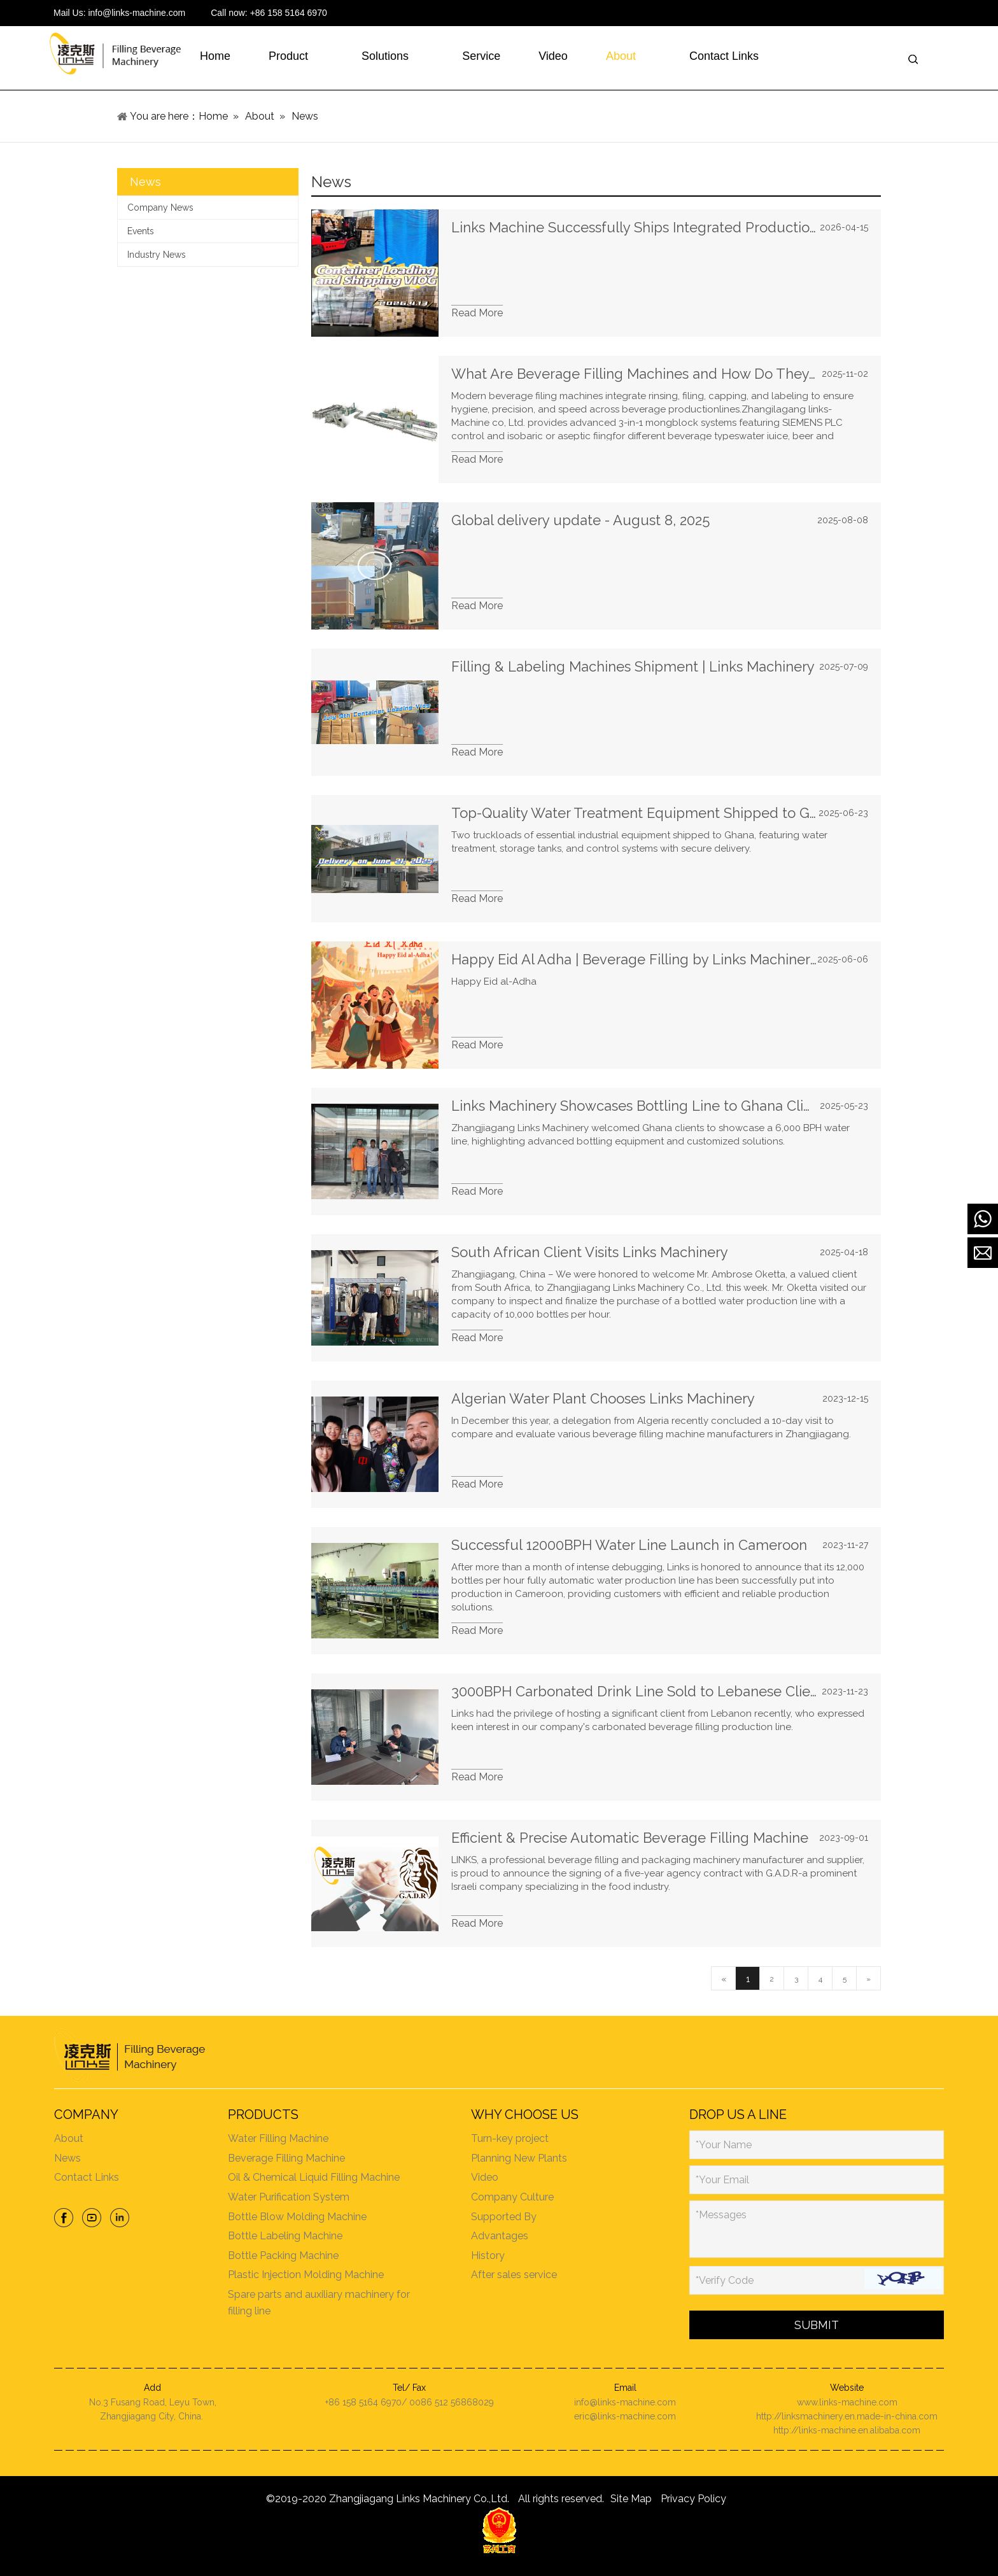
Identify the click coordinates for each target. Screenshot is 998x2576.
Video (485, 2177)
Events (140, 231)
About (68, 2138)
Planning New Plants (520, 2158)
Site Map (631, 2499)
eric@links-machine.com (625, 2416)
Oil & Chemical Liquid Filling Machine (313, 2177)
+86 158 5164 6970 (288, 13)
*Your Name (724, 2145)
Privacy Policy (693, 2499)
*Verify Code (725, 2280)
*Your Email (723, 2180)
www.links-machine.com (847, 2402)
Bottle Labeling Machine (284, 2236)
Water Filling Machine (277, 2138)
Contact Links (85, 2177)
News (66, 2158)
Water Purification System (288, 2197)
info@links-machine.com (136, 13)
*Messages (721, 2215)
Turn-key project (510, 2138)
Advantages (500, 2236)
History (488, 2255)
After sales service (515, 2275)
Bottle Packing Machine (282, 2255)
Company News (160, 207)
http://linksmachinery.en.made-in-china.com (847, 2416)
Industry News (156, 255)
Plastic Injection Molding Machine (305, 2275)
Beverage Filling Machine (285, 2158)
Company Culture (513, 2197)
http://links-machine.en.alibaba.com (847, 2430)
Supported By (504, 2217)
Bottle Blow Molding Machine (296, 2217)
